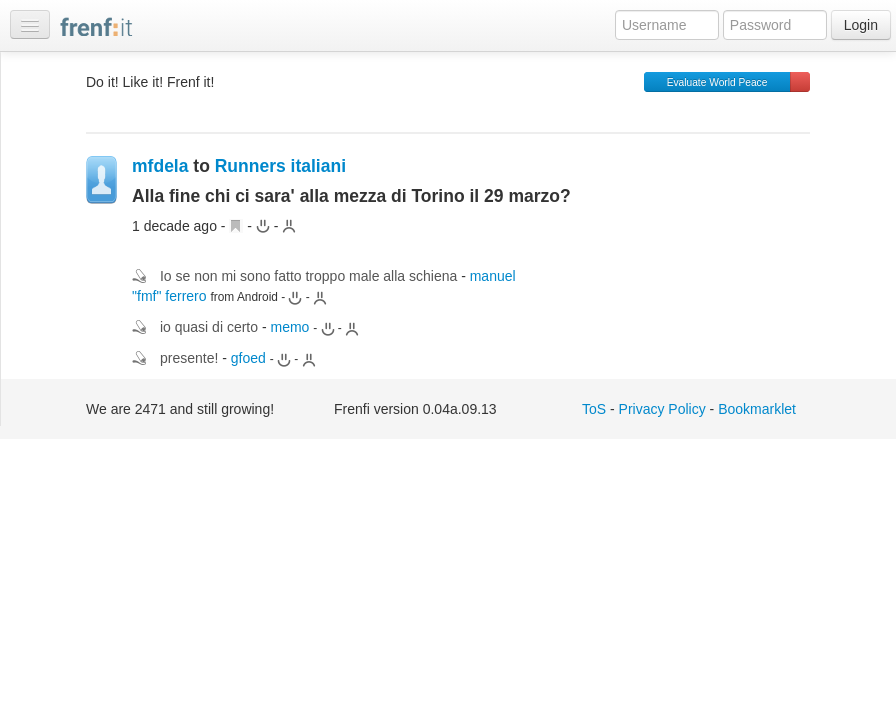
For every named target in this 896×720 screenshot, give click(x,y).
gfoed (248, 358)
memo (289, 327)
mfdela (160, 166)
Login (861, 25)
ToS (594, 409)
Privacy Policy (662, 409)
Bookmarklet (757, 409)
